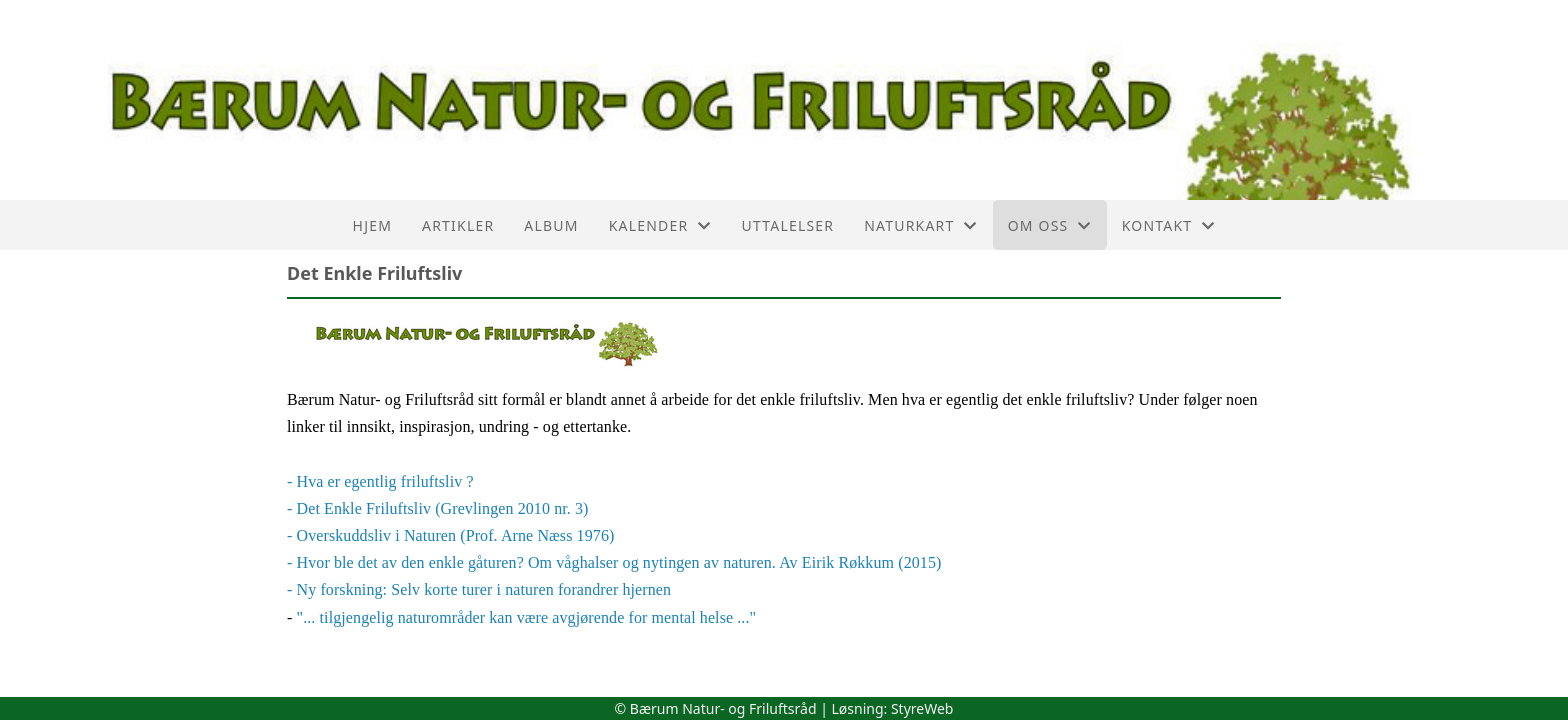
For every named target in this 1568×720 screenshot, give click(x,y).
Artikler (458, 225)
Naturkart (920, 225)
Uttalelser (788, 225)
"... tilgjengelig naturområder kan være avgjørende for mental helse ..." (527, 617)
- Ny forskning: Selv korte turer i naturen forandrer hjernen (479, 589)
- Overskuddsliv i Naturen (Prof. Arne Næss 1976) (450, 535)
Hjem (372, 225)
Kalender (660, 225)
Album (551, 225)
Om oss (1050, 225)
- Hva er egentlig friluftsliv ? (380, 481)
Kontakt (1169, 225)
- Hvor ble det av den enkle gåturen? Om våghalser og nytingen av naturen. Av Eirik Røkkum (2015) (614, 562)
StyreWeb (922, 708)
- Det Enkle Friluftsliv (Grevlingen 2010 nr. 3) (438, 508)
